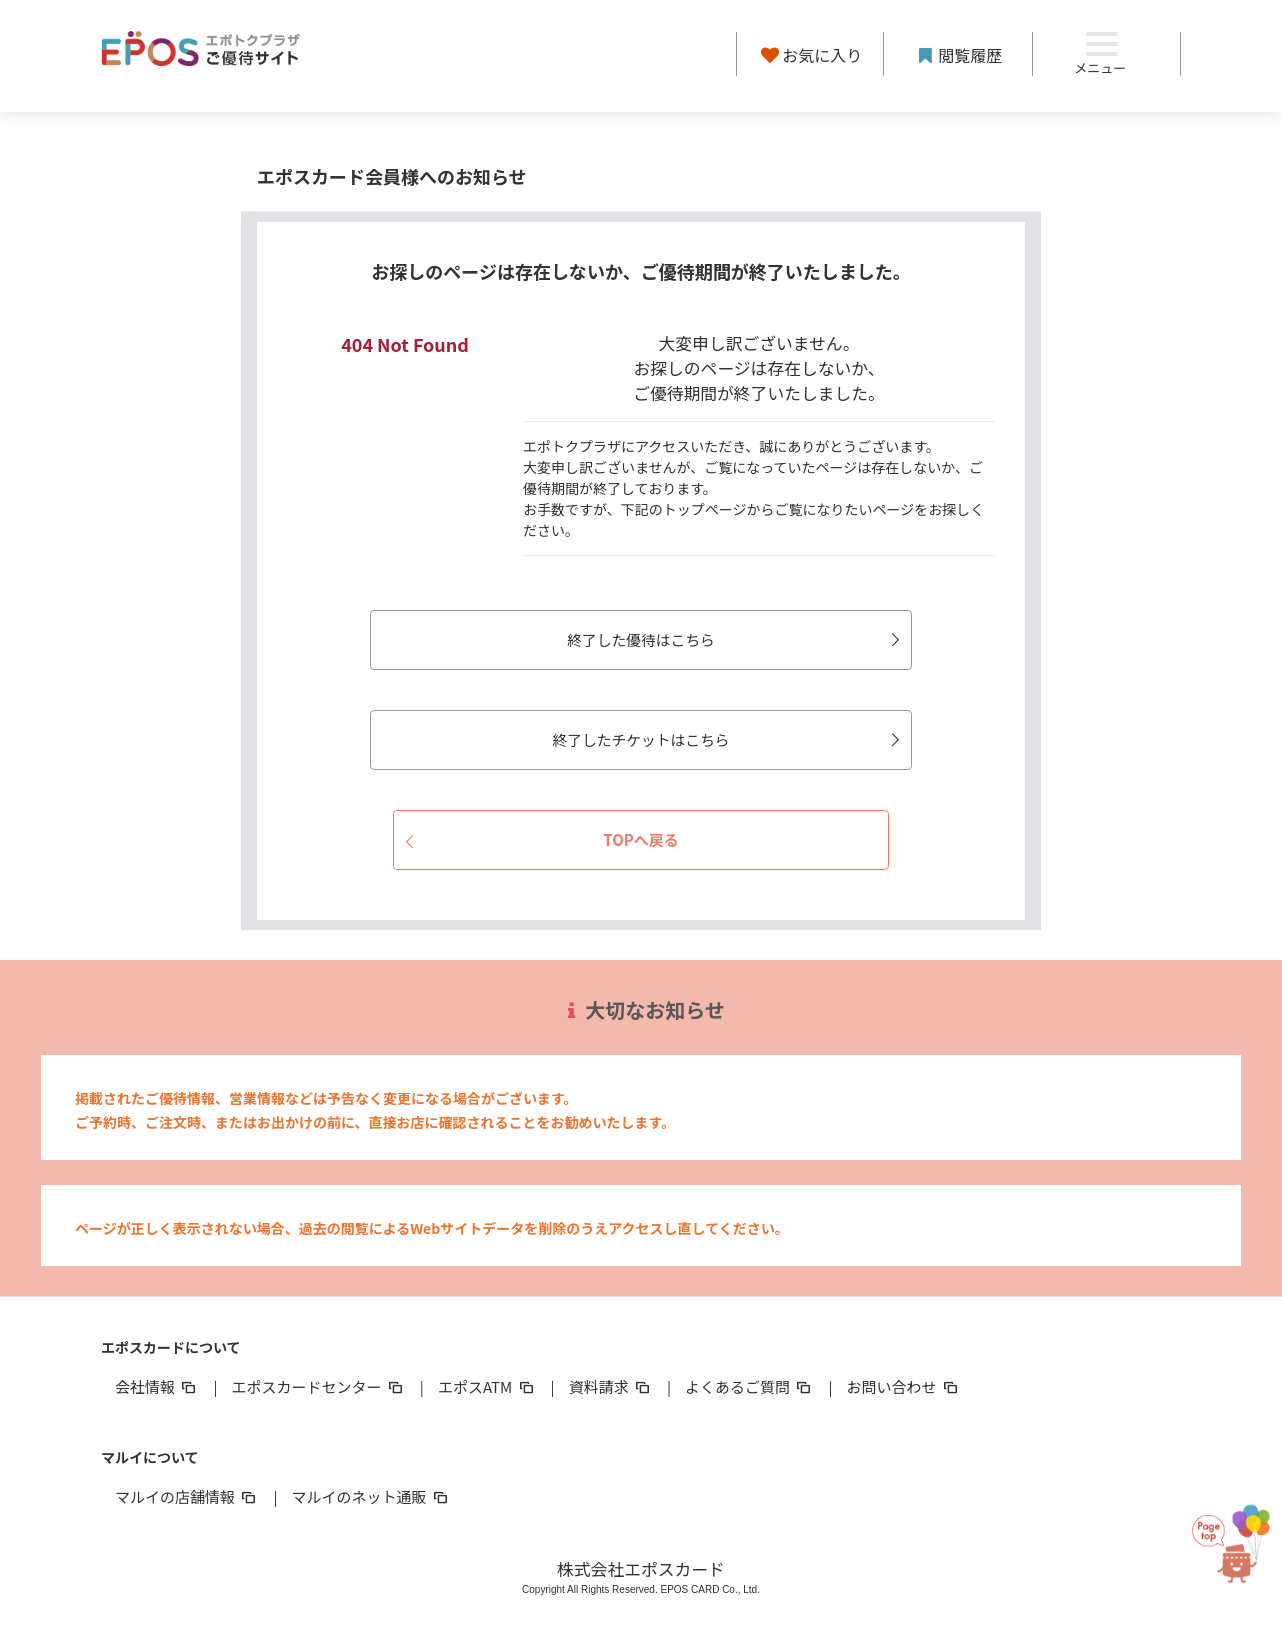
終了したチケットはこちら (717, 739)
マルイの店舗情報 (187, 1496)
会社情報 (157, 1386)
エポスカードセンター (318, 1386)
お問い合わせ (904, 1386)
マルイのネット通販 (370, 1496)
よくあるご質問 (749, 1386)
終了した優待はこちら (724, 639)
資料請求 (611, 1386)
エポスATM (487, 1386)
